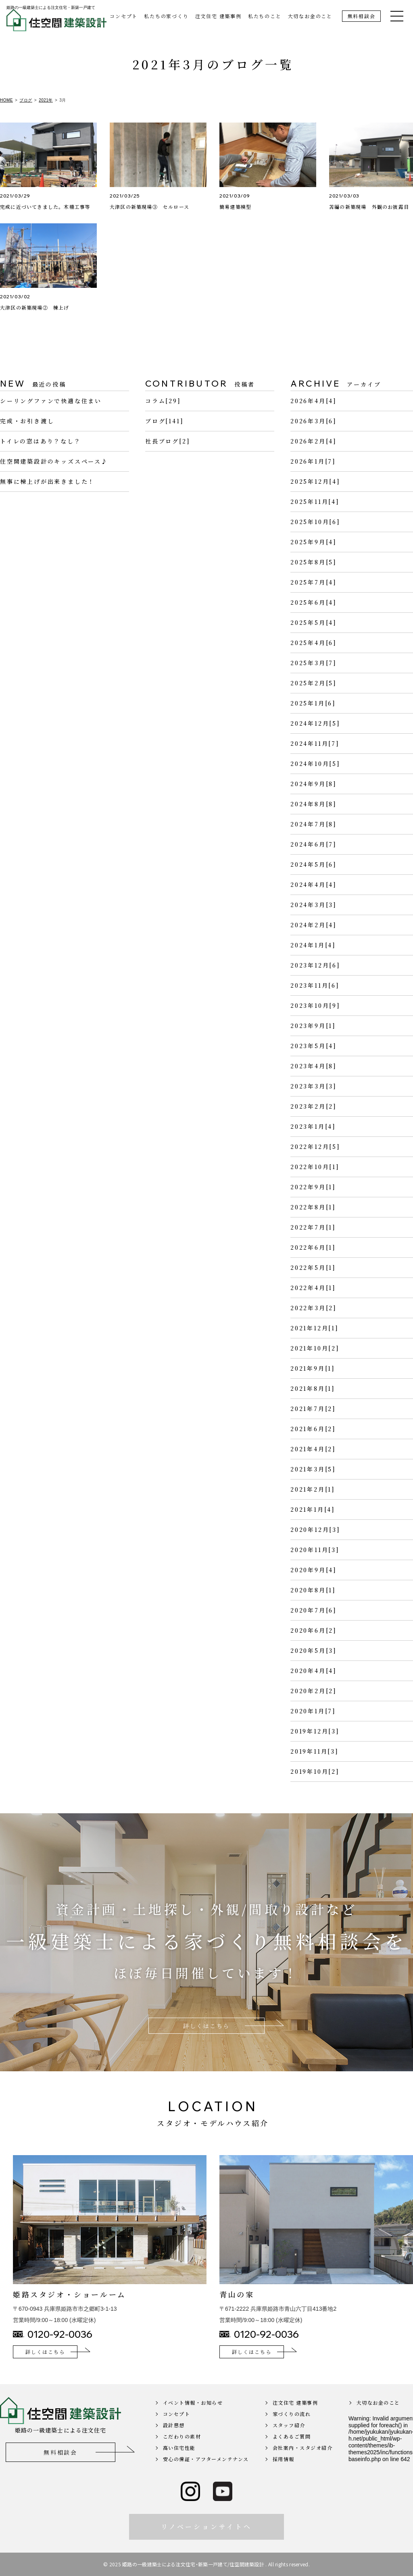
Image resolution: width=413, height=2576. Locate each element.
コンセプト (124, 15)
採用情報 (283, 2476)
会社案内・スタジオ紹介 (303, 2465)
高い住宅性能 (179, 2465)
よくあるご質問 (292, 2453)
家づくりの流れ (292, 2431)
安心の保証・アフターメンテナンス (206, 2476)
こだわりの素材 (182, 2453)
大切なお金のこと (310, 15)
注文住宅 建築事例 (218, 15)
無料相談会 (361, 15)
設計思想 (174, 2442)
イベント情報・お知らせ (193, 2419)
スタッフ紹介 (289, 2442)
